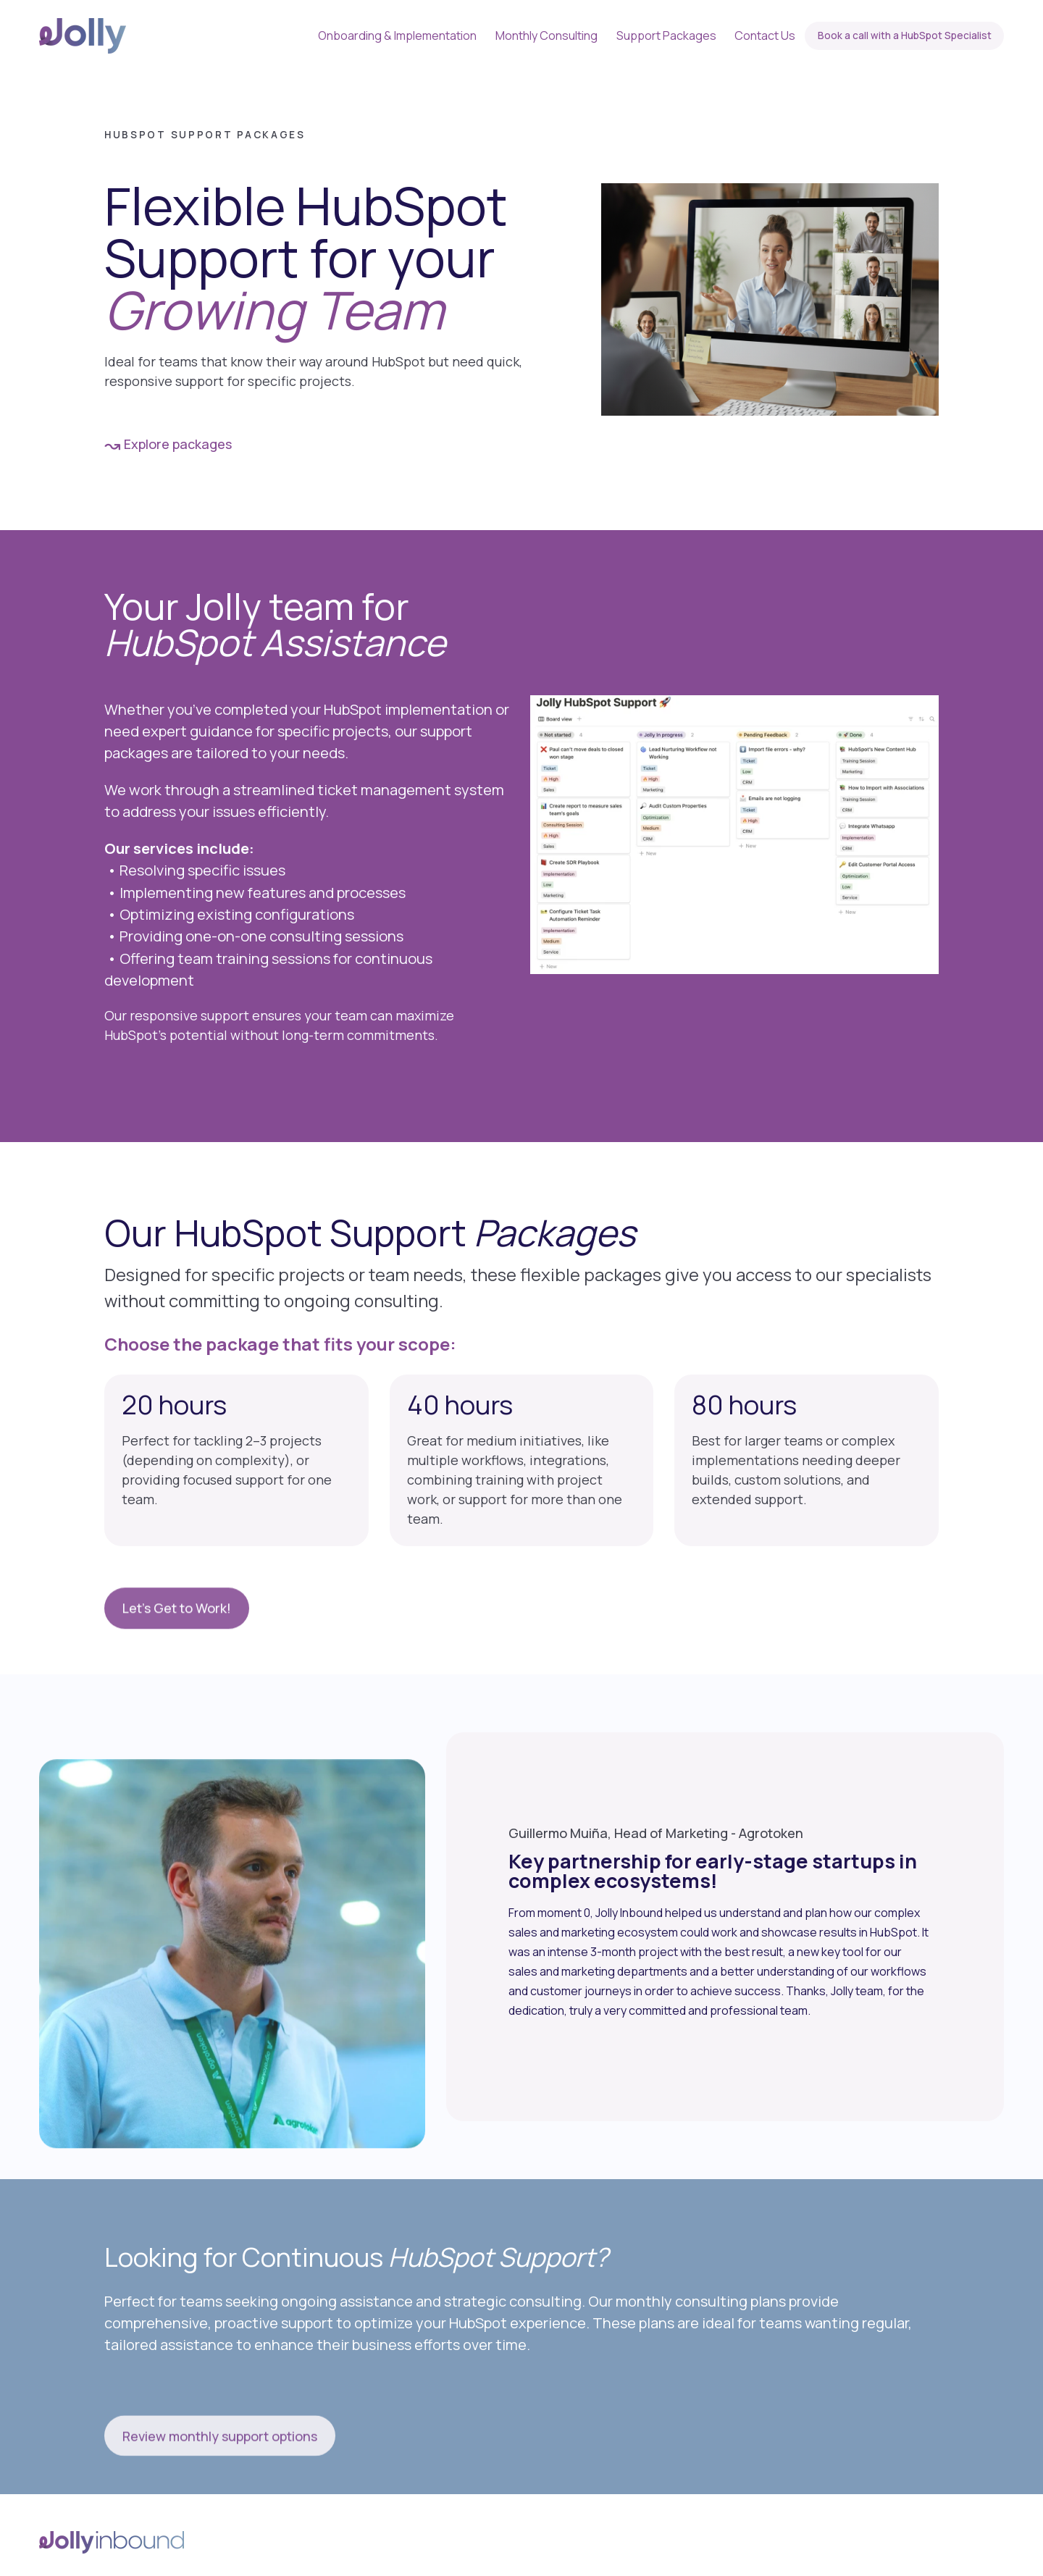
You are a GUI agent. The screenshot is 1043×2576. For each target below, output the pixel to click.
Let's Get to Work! (176, 1659)
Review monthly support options (219, 2487)
